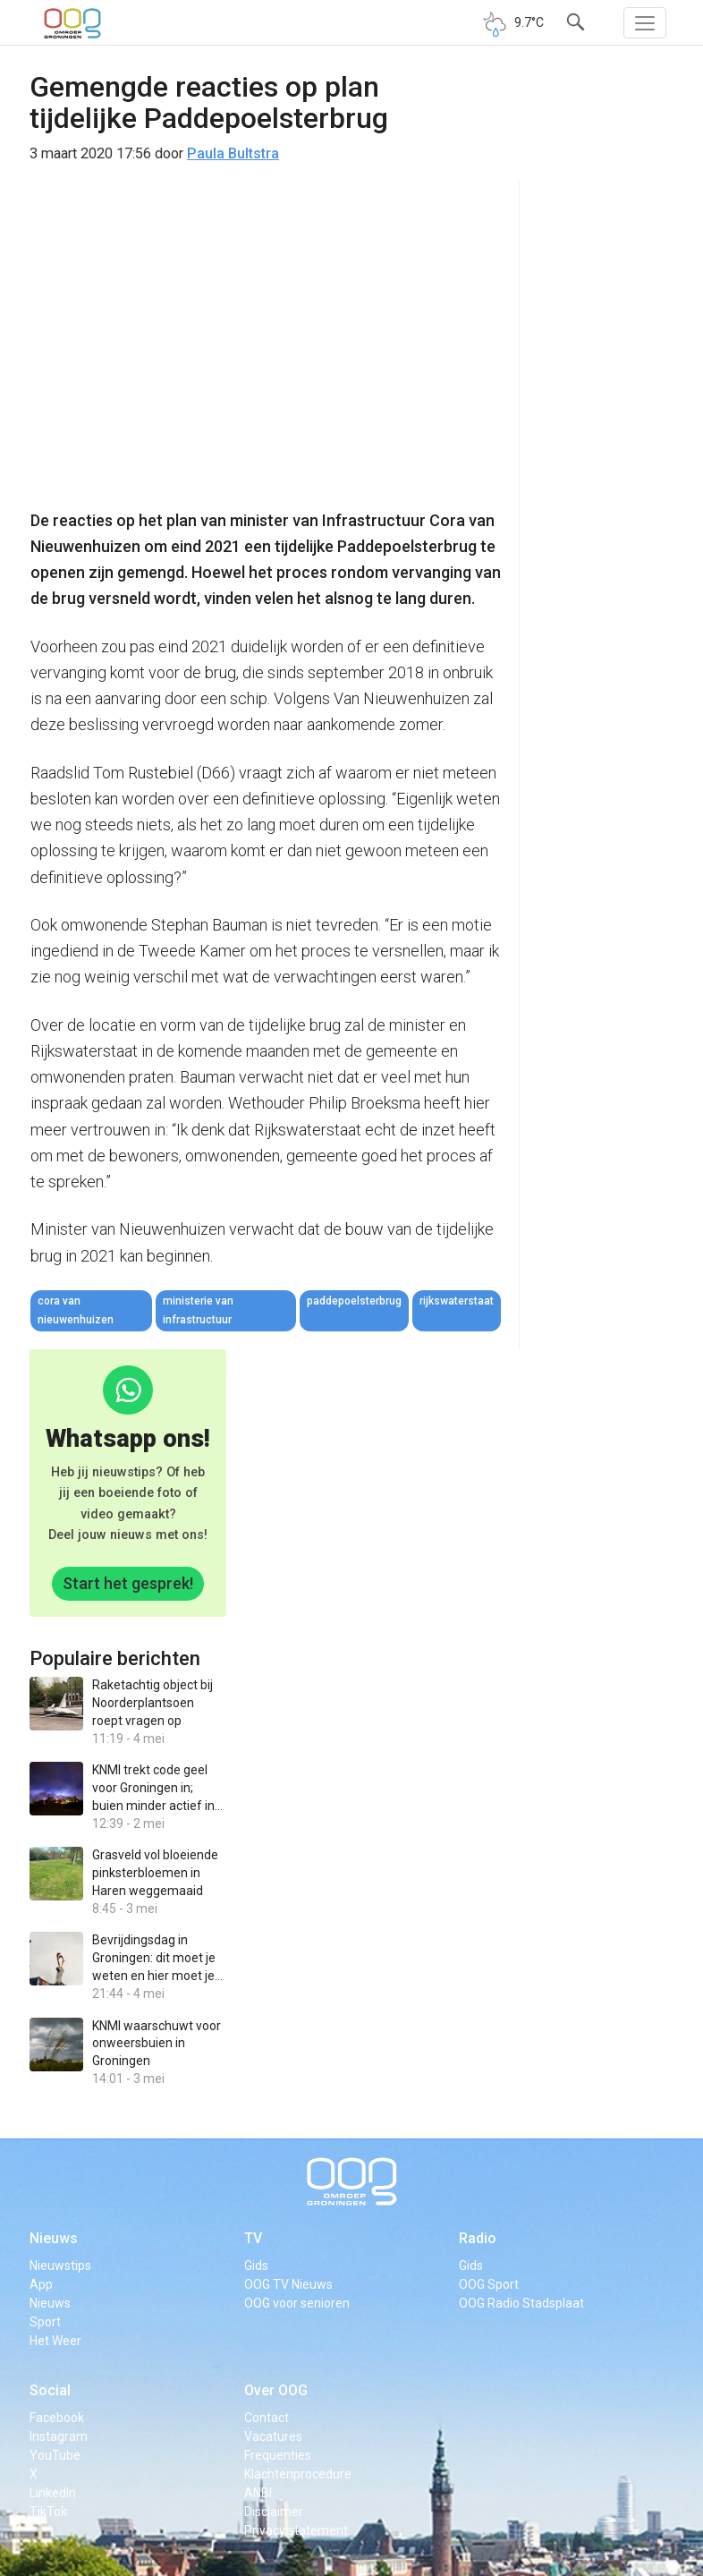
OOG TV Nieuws (288, 2284)
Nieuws (54, 2238)
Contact (266, 2417)
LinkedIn (53, 2493)
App (41, 2284)
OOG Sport (489, 2284)
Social (50, 2390)
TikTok (48, 2511)
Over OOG (276, 2390)
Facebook (57, 2417)
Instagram (59, 2436)
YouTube (55, 2455)
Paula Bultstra (233, 153)
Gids (256, 2265)
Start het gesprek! (128, 1583)
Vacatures (273, 2436)
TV (253, 2238)
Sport (45, 2322)
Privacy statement (296, 2530)
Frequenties (277, 2455)
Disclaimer (273, 2511)
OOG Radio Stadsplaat (521, 2303)
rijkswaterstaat (456, 1301)
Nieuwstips (60, 2265)
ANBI (258, 2493)
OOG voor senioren (297, 2303)
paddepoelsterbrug (354, 1301)
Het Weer (55, 2341)
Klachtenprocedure (298, 2474)
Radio (477, 2238)
